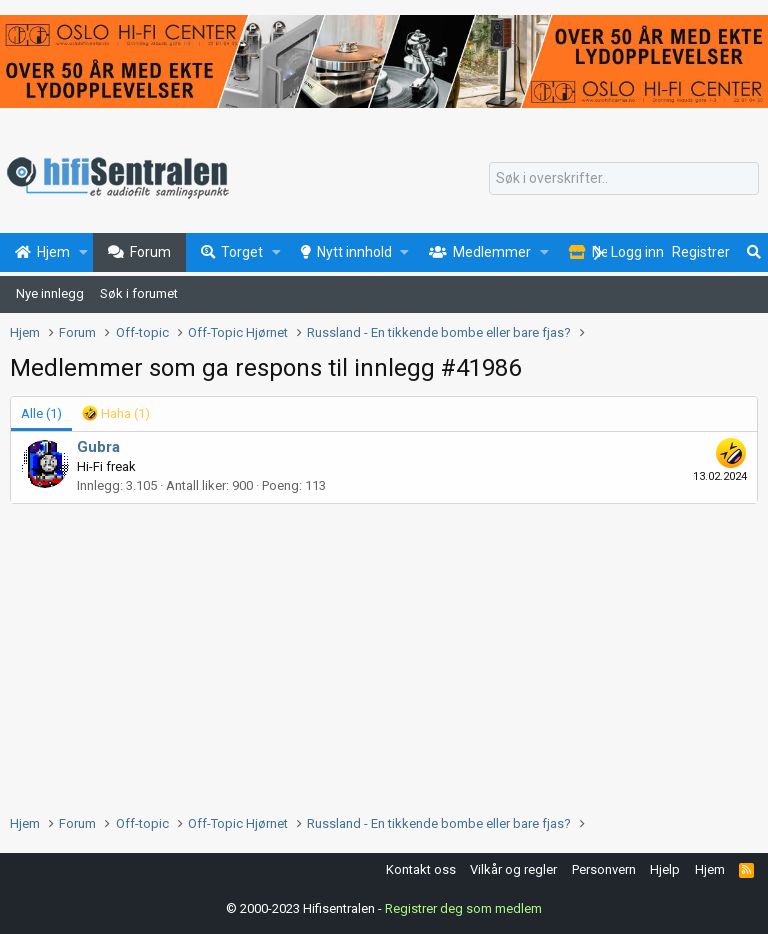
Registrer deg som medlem (463, 908)
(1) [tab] (41, 413)
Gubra (98, 447)
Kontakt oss (421, 869)
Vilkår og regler (513, 869)
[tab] (116, 414)
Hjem (710, 869)
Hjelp (665, 869)
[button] (83, 253)
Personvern (604, 869)
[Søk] (624, 179)
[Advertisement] (384, 654)
